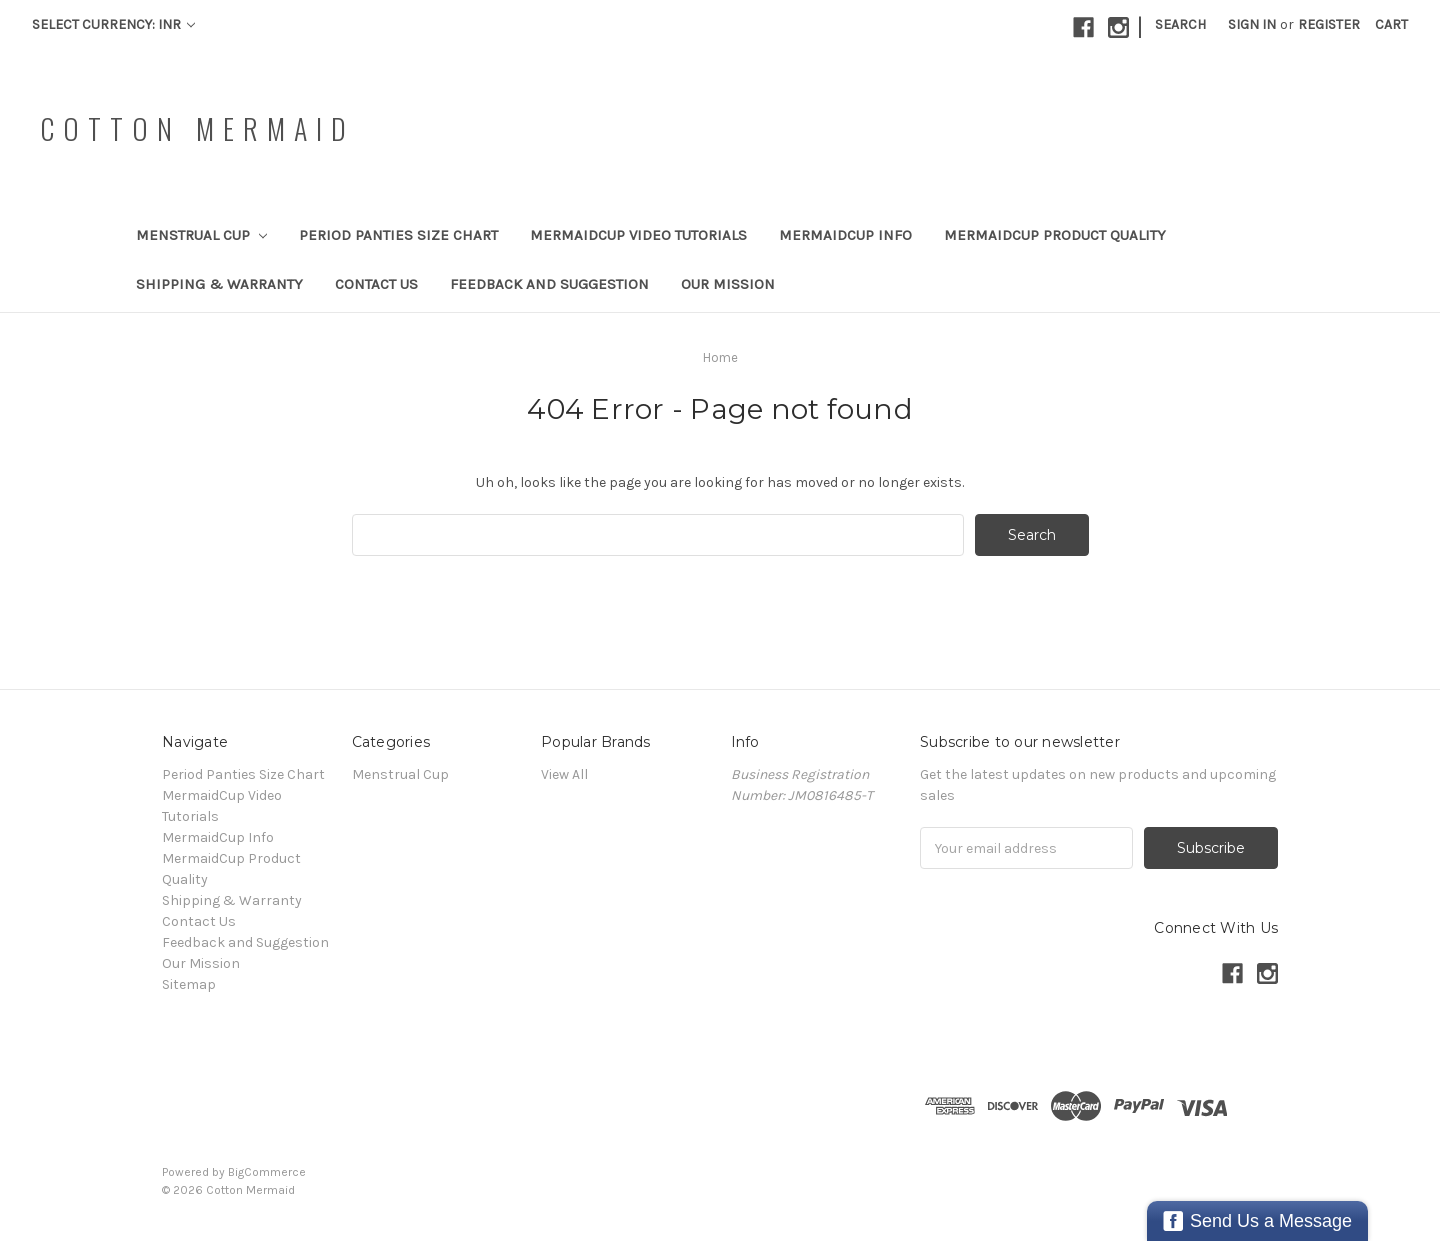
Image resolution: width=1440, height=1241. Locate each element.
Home (720, 357)
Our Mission (728, 284)
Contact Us (376, 284)
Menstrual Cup (201, 235)
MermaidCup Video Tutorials (638, 235)
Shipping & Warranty (219, 284)
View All (564, 774)
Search (1180, 24)
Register (1329, 24)
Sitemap (189, 984)
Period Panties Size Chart (398, 235)
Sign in (1252, 24)
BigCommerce (267, 1172)
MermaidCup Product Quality (1055, 235)
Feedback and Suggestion (549, 284)
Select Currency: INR (113, 24)
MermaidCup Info (845, 235)
